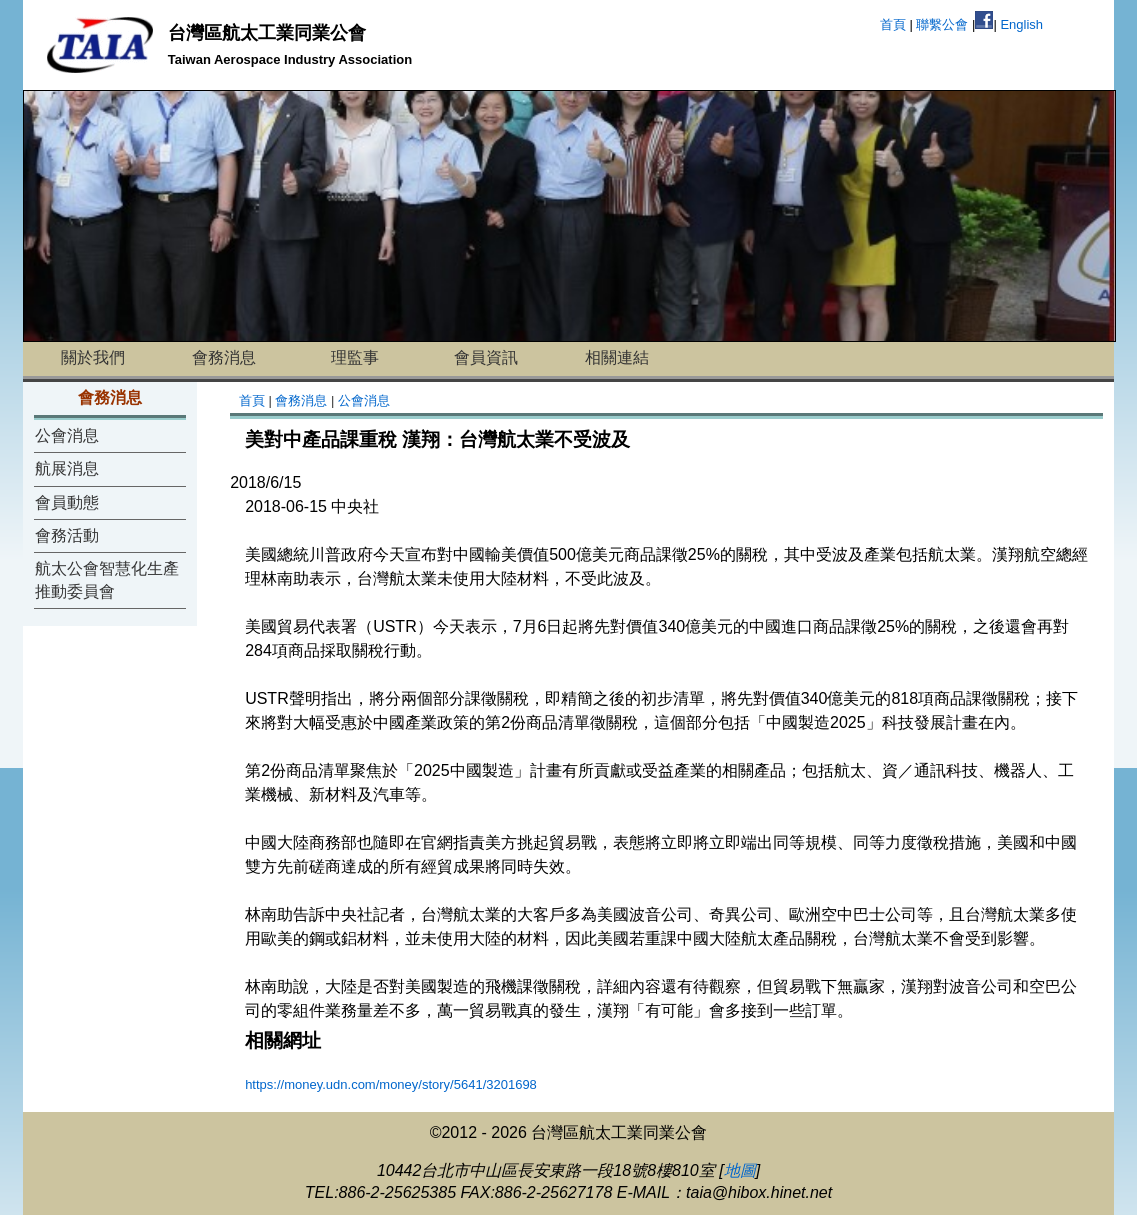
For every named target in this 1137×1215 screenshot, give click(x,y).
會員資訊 (486, 357)
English (1021, 24)
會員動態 (67, 502)
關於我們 (93, 357)
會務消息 (224, 357)
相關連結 (617, 357)
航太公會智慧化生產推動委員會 (107, 579)
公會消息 (67, 435)
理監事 (355, 357)
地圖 (740, 1170)
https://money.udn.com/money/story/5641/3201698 (391, 1084)
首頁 (893, 24)
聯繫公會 (942, 24)
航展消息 (67, 468)
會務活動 (67, 535)
